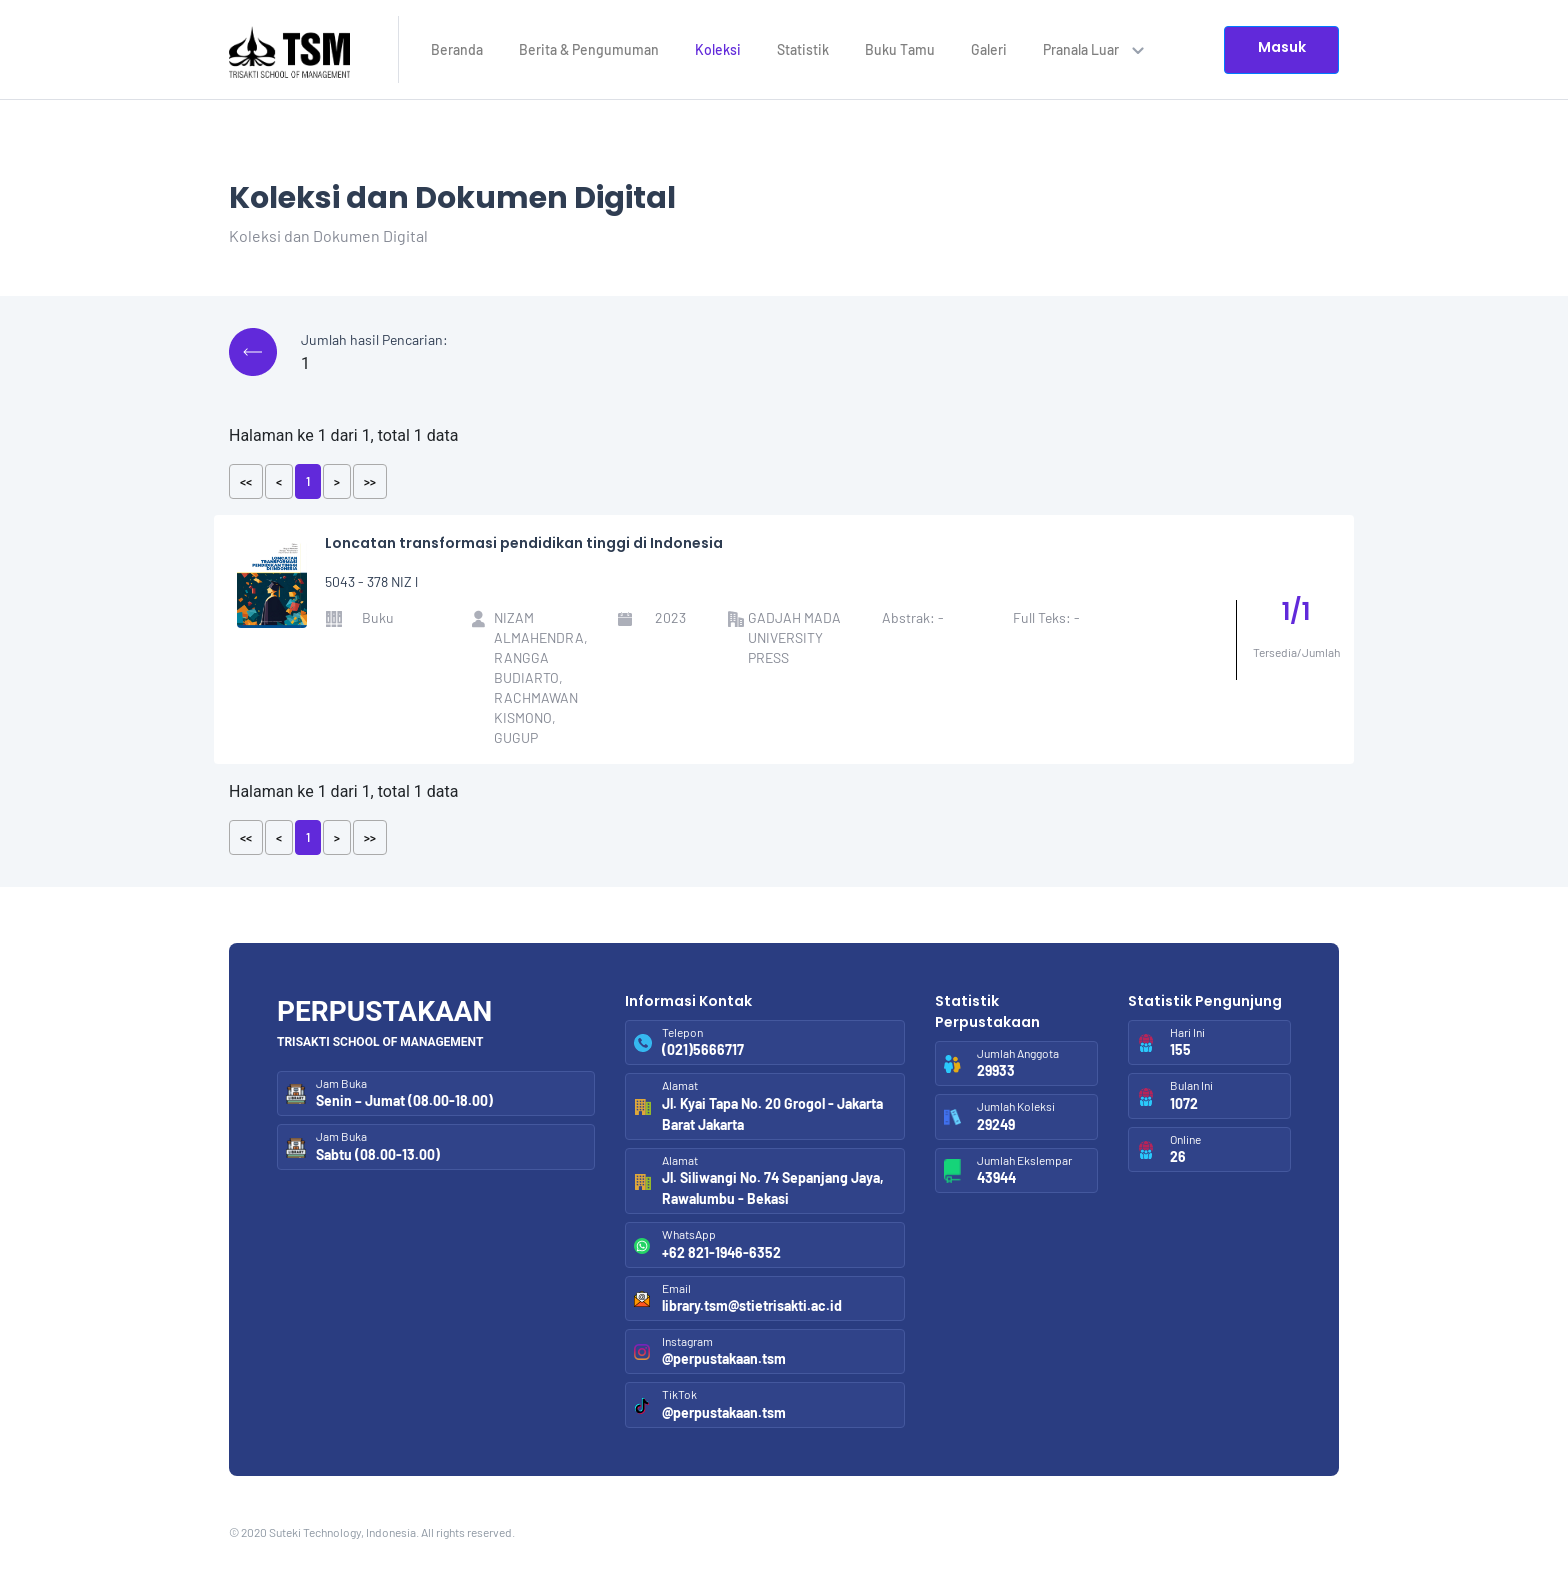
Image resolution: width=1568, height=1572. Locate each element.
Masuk (1282, 47)
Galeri (989, 49)
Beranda (457, 49)
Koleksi (718, 49)
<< (246, 481)
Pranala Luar (1093, 49)
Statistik (803, 49)
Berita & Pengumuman (589, 49)
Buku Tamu (900, 49)
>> (370, 481)
